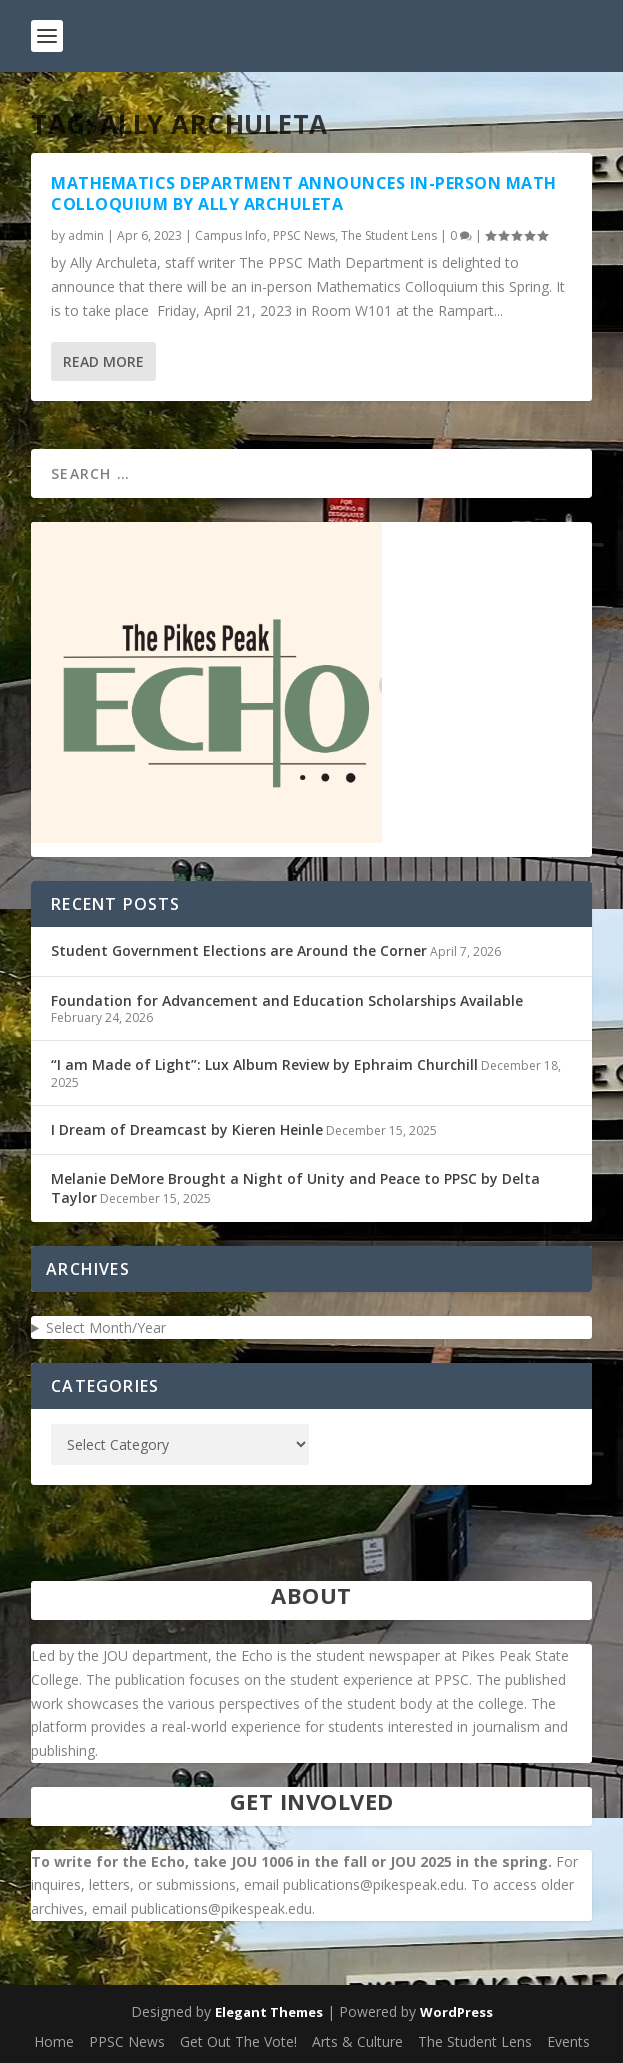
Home (54, 2041)
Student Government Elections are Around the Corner (239, 950)
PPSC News (304, 235)
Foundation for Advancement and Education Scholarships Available (287, 1000)
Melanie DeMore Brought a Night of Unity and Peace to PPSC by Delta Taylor (295, 1187)
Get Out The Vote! (238, 2041)
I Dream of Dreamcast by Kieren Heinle (187, 1129)
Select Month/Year (106, 1327)
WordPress (456, 2012)
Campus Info (231, 235)
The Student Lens (389, 235)
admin (86, 235)
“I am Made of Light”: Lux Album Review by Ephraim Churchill (264, 1064)
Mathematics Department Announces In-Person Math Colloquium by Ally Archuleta (304, 193)
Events (568, 2041)
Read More (103, 361)
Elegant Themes (269, 2012)
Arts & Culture (357, 2041)
